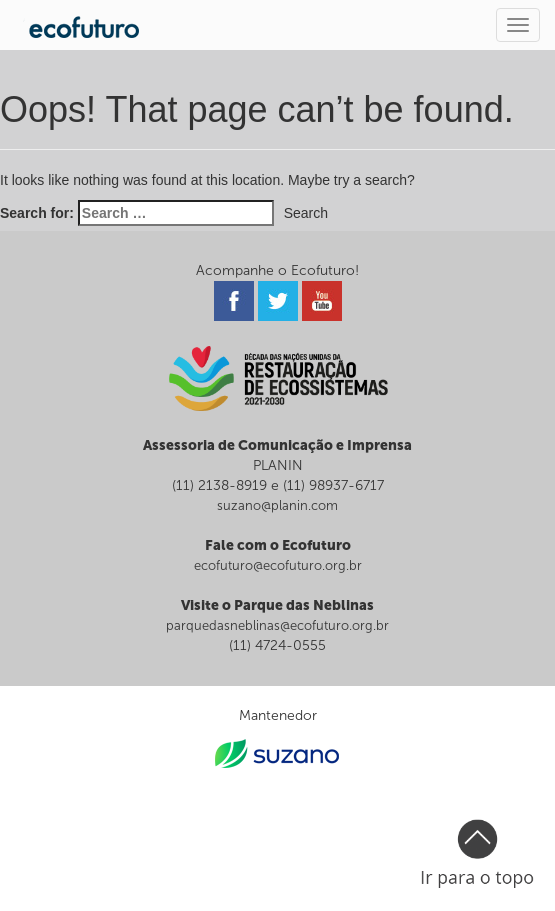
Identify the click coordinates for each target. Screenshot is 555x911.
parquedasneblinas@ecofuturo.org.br (277, 625)
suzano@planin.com (277, 505)
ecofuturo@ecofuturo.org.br (278, 565)
